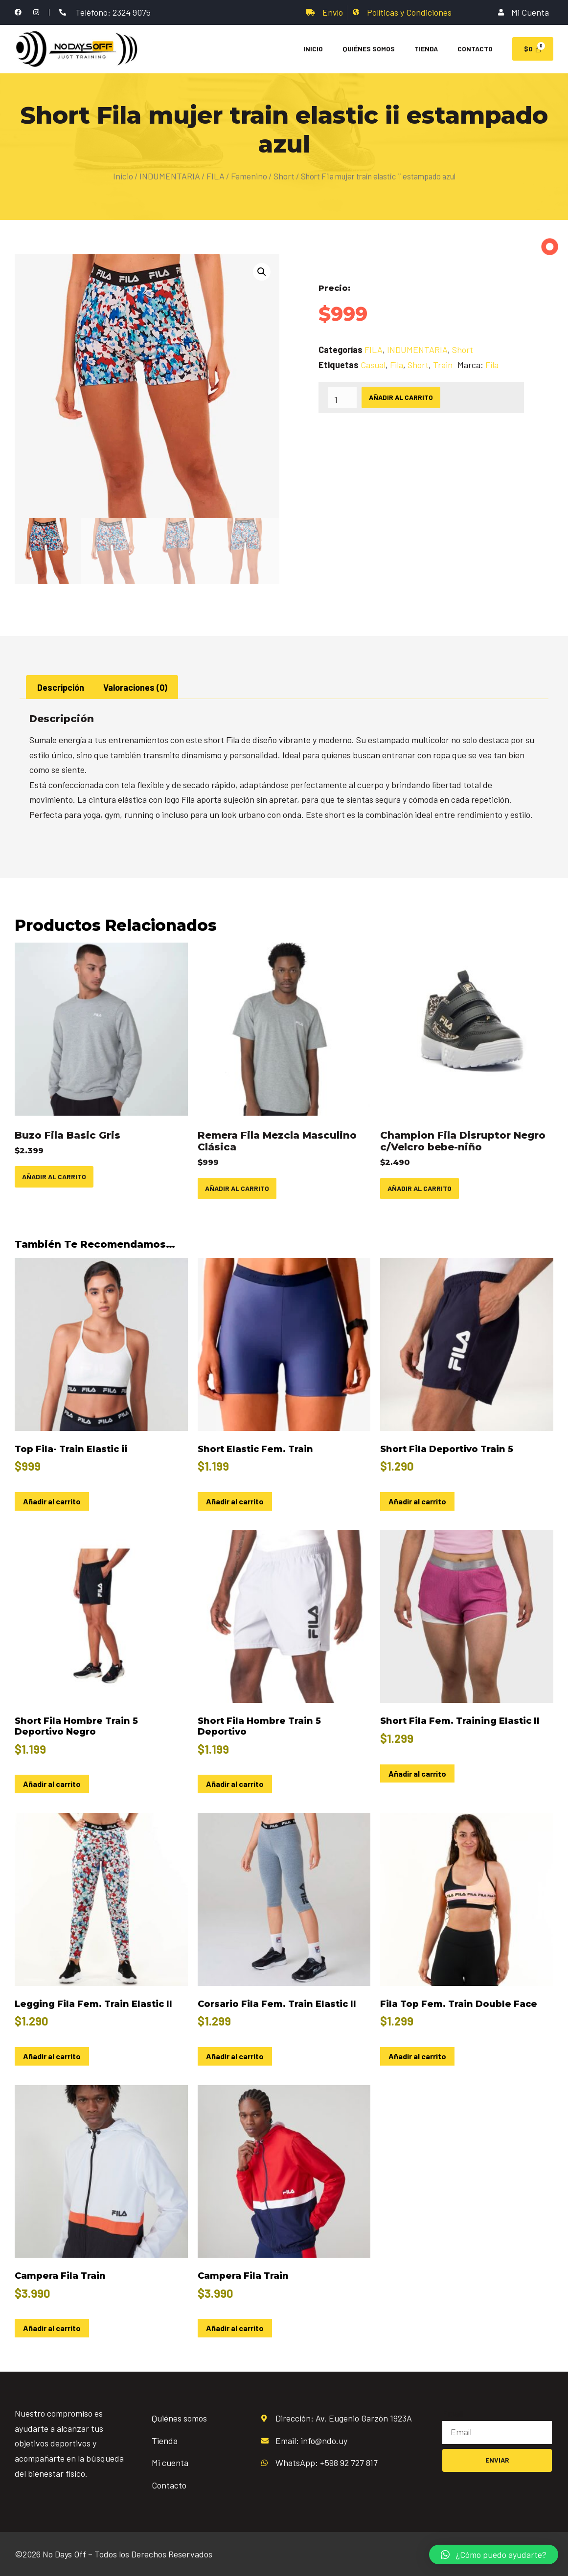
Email (452, 2413)
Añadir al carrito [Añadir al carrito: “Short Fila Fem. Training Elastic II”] (417, 1773)
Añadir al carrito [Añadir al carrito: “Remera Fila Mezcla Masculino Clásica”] (237, 1188)
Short (284, 176)
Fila (396, 364)
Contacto (475, 48)
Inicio (313, 48)
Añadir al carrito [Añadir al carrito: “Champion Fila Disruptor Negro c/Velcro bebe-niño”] (419, 1188)
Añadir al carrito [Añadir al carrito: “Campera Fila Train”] (52, 2328)
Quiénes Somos (368, 48)
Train (443, 364)
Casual (373, 364)
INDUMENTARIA (169, 176)
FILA (215, 176)
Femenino (249, 176)
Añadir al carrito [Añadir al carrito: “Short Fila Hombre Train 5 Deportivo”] (235, 1783)
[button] (262, 272)
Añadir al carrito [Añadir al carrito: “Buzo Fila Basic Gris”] (54, 1176)
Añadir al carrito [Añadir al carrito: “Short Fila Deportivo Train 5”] (417, 1501)
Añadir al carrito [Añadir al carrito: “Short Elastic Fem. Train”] (235, 1501)
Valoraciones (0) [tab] (135, 687)
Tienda (426, 48)
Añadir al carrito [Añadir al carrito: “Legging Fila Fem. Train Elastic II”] (52, 2056)
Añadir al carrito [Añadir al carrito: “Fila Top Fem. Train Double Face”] (417, 2056)
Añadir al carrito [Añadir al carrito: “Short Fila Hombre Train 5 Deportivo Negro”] (52, 1783)
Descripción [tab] (60, 687)
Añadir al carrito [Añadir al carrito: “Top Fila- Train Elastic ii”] (52, 1501)
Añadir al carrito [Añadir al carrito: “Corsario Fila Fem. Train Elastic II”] (235, 2056)
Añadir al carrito (401, 397)
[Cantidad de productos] (342, 397)
